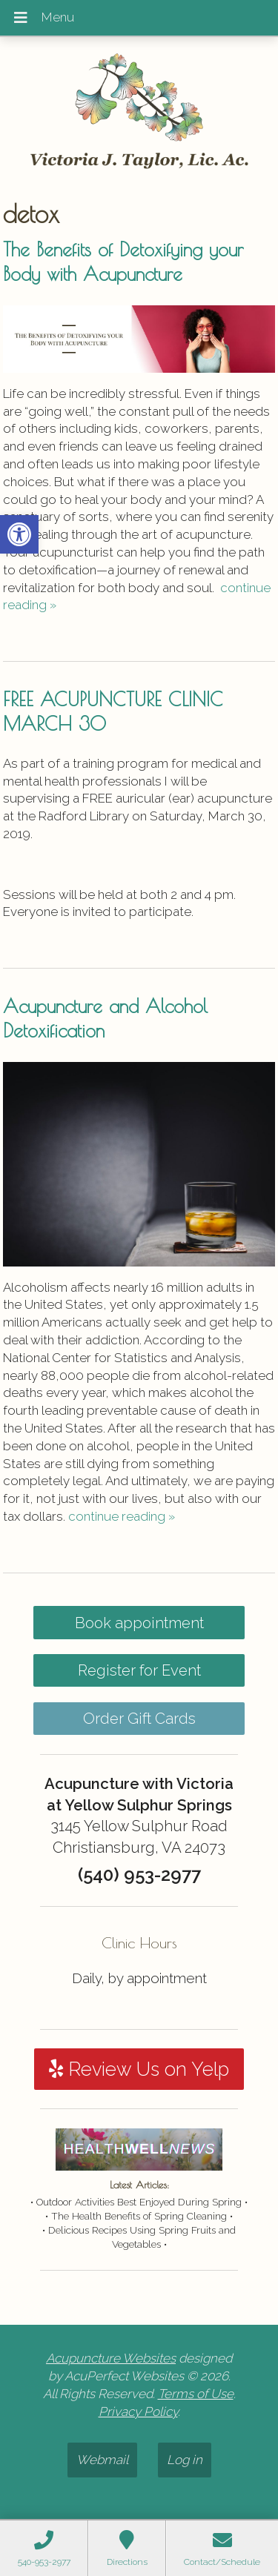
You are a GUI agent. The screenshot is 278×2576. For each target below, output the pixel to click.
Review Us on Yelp (139, 2069)
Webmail (102, 2459)
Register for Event (139, 1670)
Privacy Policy (138, 2411)
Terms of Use (196, 2393)
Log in (184, 2459)
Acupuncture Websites (111, 2358)
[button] (19, 534)
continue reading (121, 1516)
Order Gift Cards (139, 1718)
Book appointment (139, 1623)
